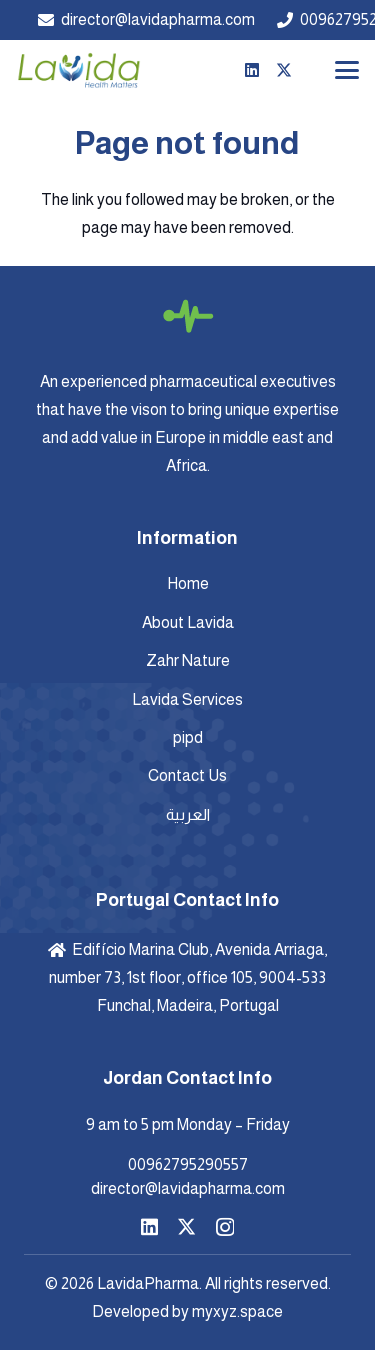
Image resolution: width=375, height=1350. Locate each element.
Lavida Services (187, 699)
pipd (188, 737)
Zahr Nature (188, 660)
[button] (347, 70)
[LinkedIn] (252, 70)
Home (188, 583)
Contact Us (187, 775)
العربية (188, 814)
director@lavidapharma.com (188, 1188)
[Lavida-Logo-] (78, 70)
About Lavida (188, 622)
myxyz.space (237, 1311)
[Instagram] (225, 1227)
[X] (284, 70)
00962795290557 (188, 1164)
